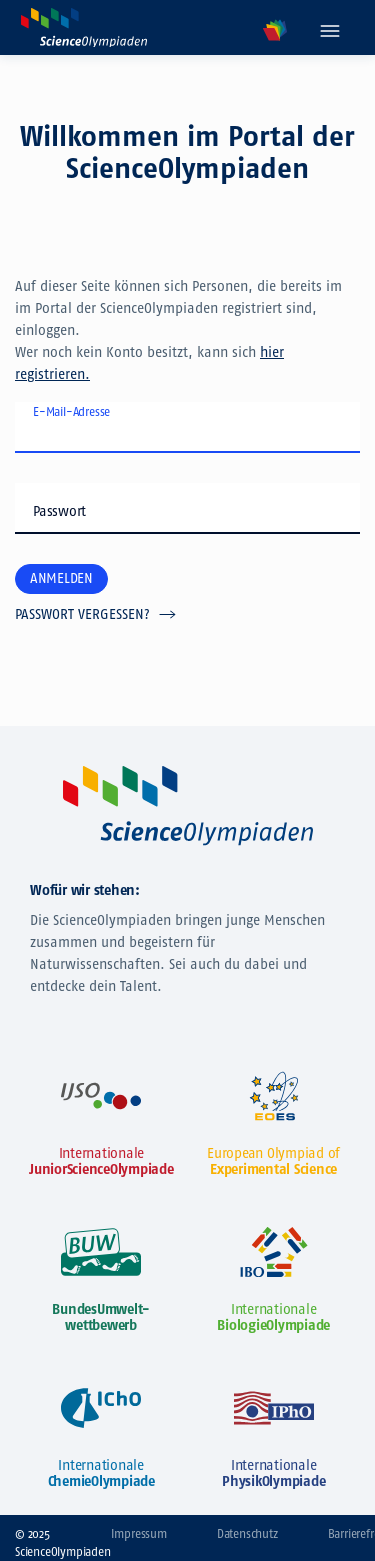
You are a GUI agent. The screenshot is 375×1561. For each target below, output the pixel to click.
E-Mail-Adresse (71, 412)
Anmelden (61, 578)
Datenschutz (247, 1534)
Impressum (139, 1534)
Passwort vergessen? (82, 614)
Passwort (59, 511)
